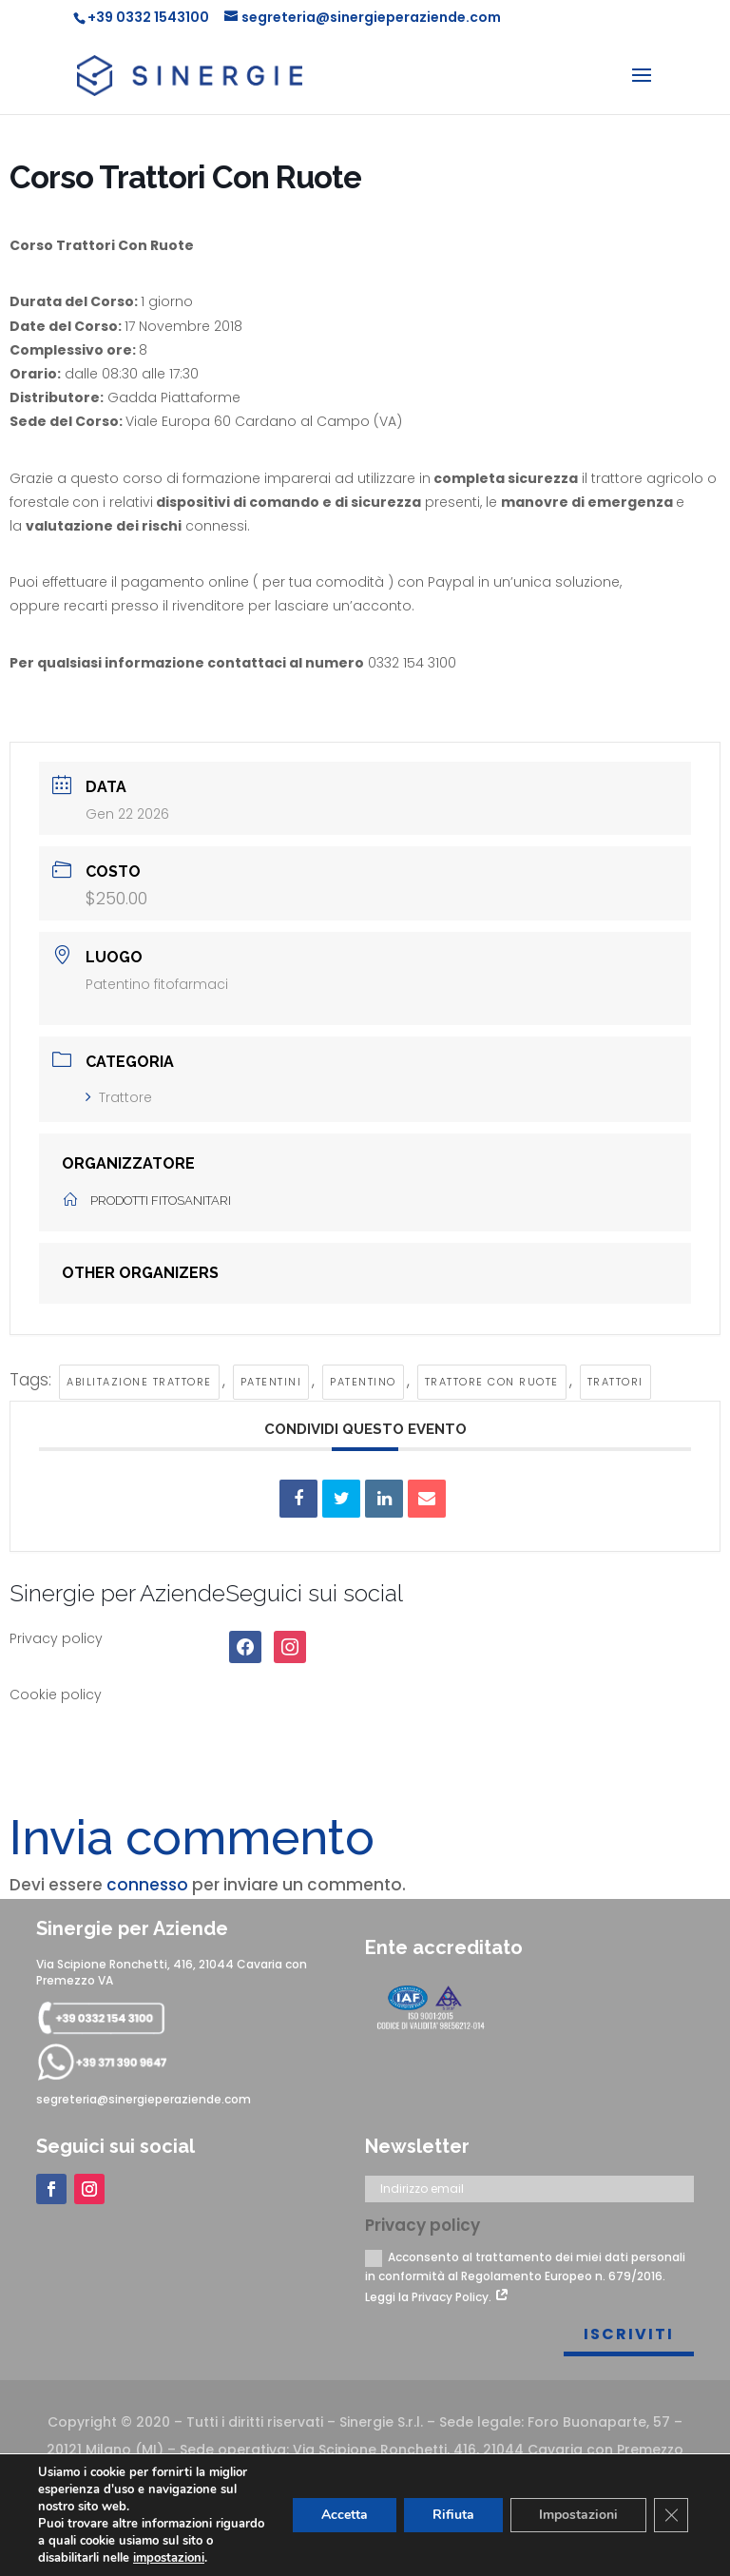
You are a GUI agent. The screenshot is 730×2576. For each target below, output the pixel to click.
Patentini (271, 1381)
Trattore (119, 1097)
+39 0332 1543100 (148, 17)
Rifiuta (453, 2515)
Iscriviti (629, 2334)
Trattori (615, 1381)
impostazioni (168, 2557)
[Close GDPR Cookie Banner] (671, 2515)
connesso (147, 1884)
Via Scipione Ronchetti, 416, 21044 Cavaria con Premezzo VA (171, 1972)
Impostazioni (578, 2515)
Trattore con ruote (492, 1381)
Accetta (344, 2515)
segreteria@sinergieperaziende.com (143, 2099)
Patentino (363, 1381)
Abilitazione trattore (139, 1381)
